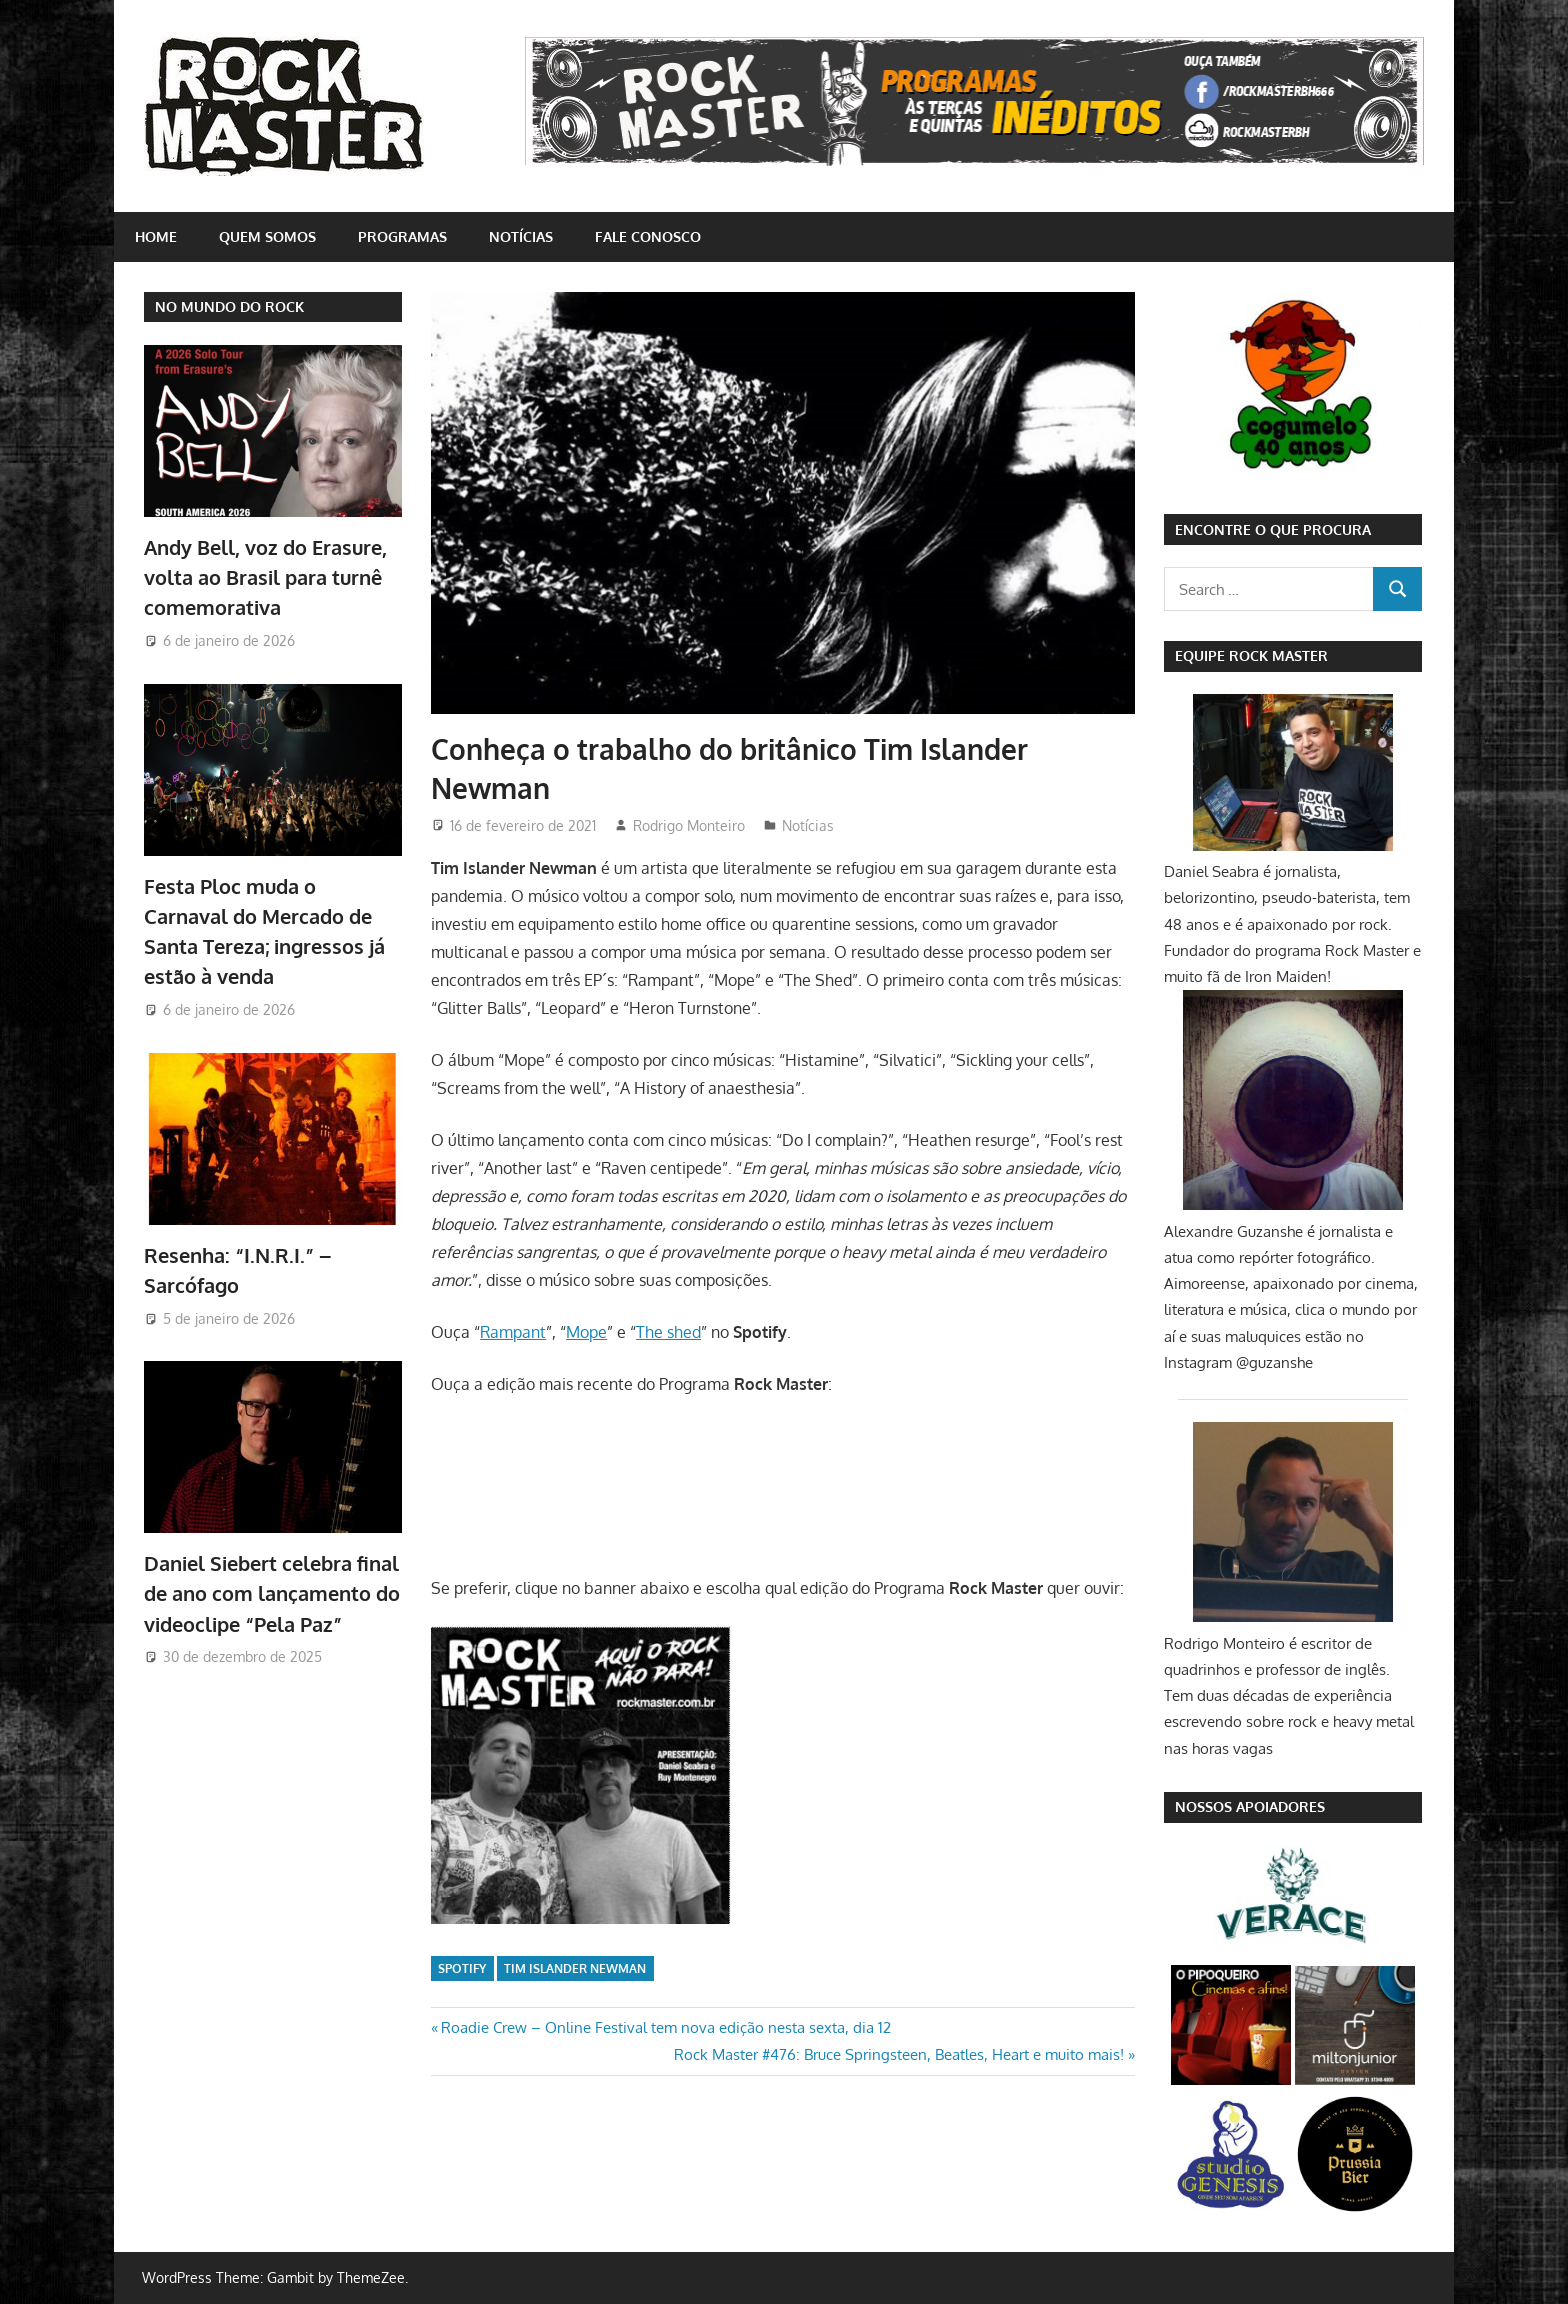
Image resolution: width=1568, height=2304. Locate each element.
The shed (668, 1332)
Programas (402, 236)
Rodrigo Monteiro (689, 825)
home (156, 236)
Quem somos (267, 236)
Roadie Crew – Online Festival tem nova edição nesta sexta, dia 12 (665, 2027)
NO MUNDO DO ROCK (229, 306)
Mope (586, 1332)
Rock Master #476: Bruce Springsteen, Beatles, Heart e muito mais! (899, 2054)
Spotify (462, 1968)
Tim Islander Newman (575, 1968)
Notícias (521, 236)
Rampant (513, 1332)
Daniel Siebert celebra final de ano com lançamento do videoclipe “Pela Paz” (272, 1593)
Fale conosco (648, 236)
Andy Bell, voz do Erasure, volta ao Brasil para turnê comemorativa (265, 577)
